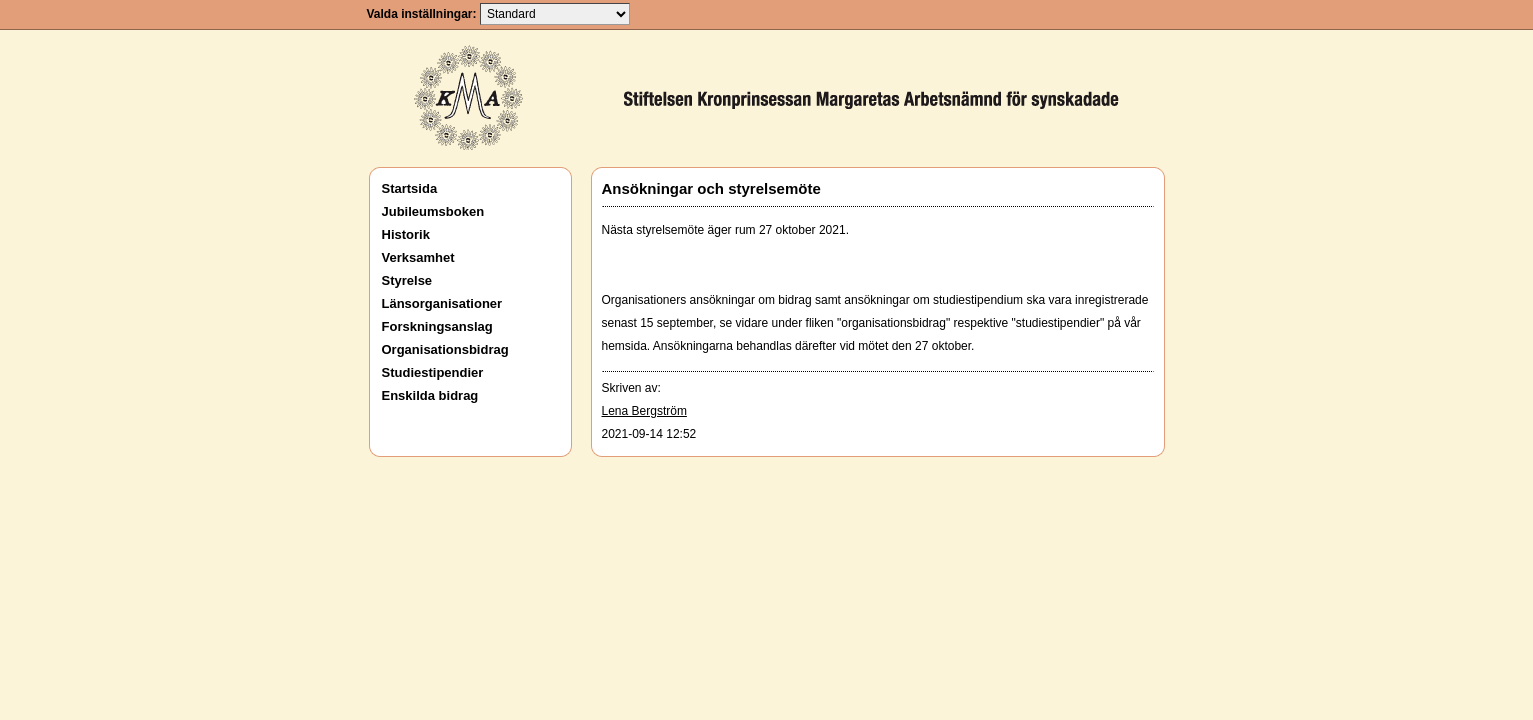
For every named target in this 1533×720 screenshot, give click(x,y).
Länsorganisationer (442, 303)
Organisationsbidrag (445, 349)
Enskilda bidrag (430, 395)
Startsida (410, 188)
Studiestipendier (433, 372)
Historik (406, 234)
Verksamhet (418, 257)
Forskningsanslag (437, 326)
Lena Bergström (644, 411)
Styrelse (407, 280)
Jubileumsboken (433, 211)
